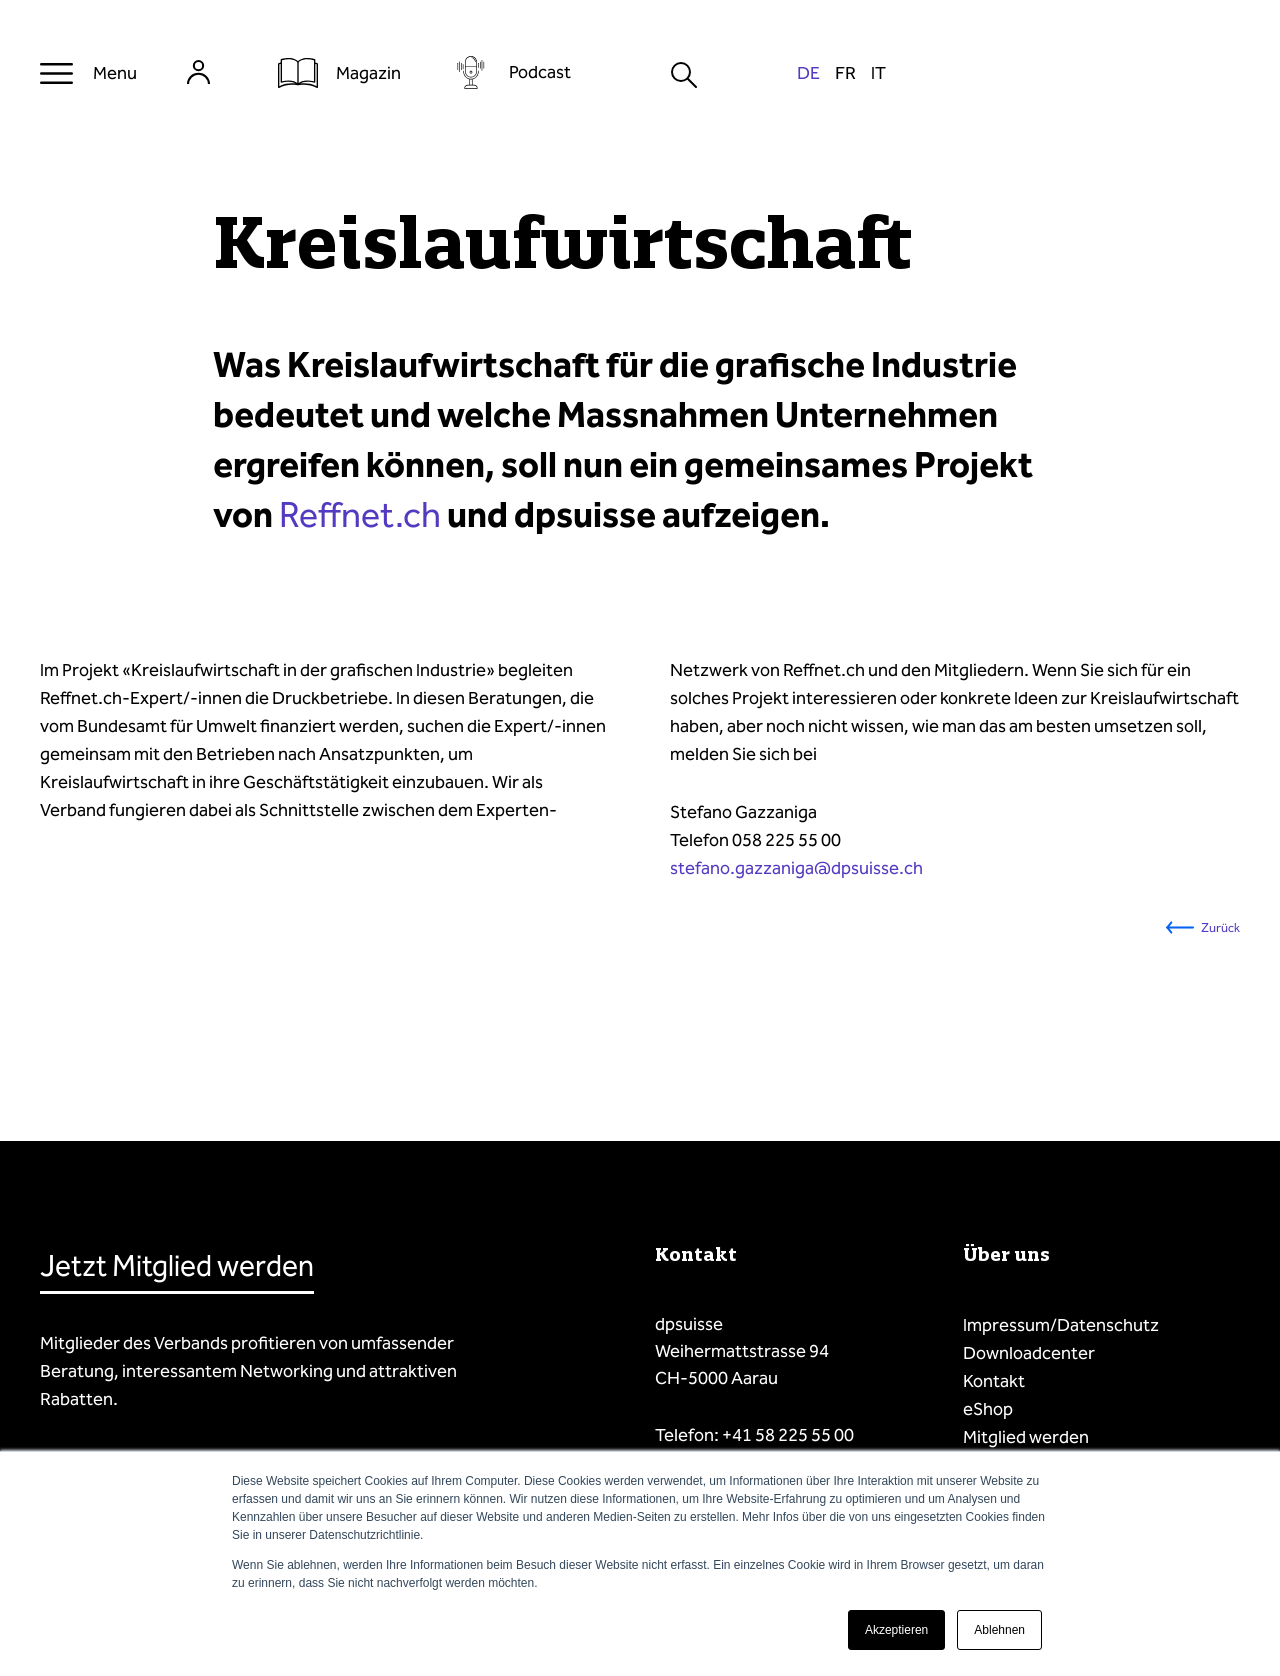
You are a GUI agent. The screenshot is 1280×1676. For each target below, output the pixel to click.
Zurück (1220, 927)
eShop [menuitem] (988, 1409)
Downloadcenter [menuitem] (1029, 1353)
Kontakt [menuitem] (994, 1381)
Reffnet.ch (360, 515)
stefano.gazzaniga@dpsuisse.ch (796, 868)
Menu (115, 73)
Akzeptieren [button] (896, 1630)
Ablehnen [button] (999, 1630)
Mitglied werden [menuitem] (1026, 1437)
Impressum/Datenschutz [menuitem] (1061, 1325)
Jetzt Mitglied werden (177, 1266)
